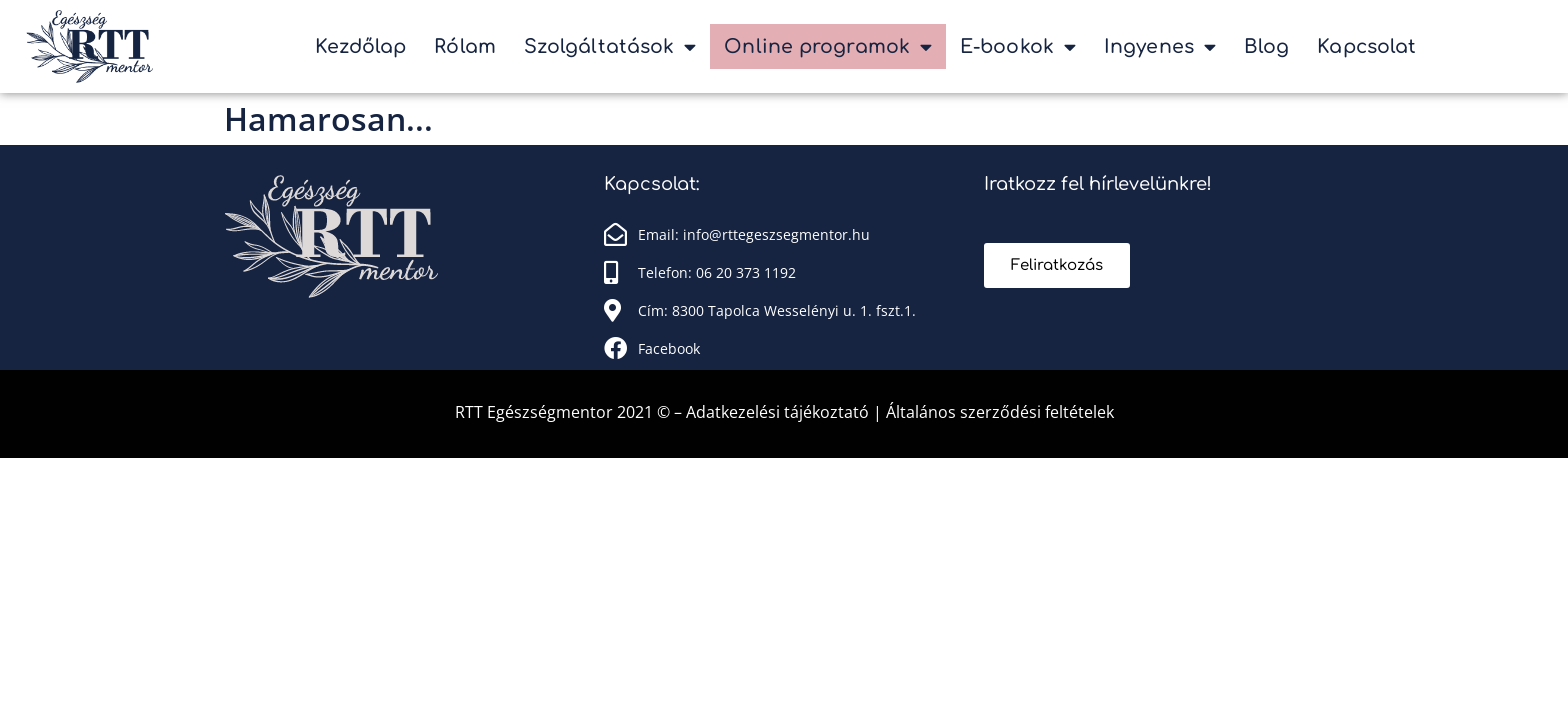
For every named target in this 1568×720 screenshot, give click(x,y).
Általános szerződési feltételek (1000, 412)
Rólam (465, 46)
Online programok (828, 46)
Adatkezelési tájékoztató (779, 412)
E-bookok (1018, 46)
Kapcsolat (1366, 46)
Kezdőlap (361, 46)
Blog (1266, 46)
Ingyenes (1160, 46)
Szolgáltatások (610, 46)
